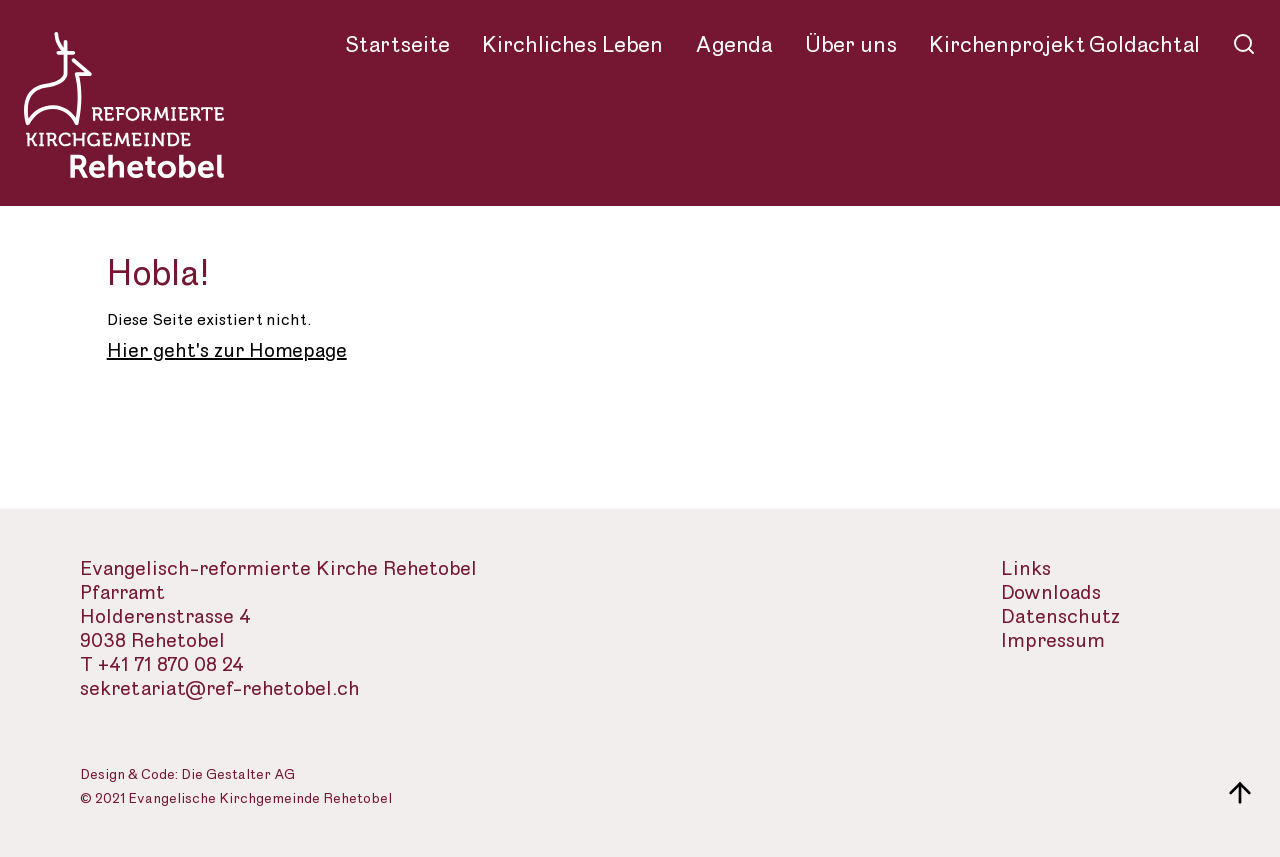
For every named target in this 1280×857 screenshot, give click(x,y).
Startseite (397, 45)
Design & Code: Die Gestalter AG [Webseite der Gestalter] (187, 775)
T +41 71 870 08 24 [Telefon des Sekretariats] (162, 665)
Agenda (734, 45)
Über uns (851, 45)
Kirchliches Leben (572, 45)
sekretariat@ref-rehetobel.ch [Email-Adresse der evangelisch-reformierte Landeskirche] (220, 689)
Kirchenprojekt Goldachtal (1064, 45)
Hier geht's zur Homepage (227, 351)
